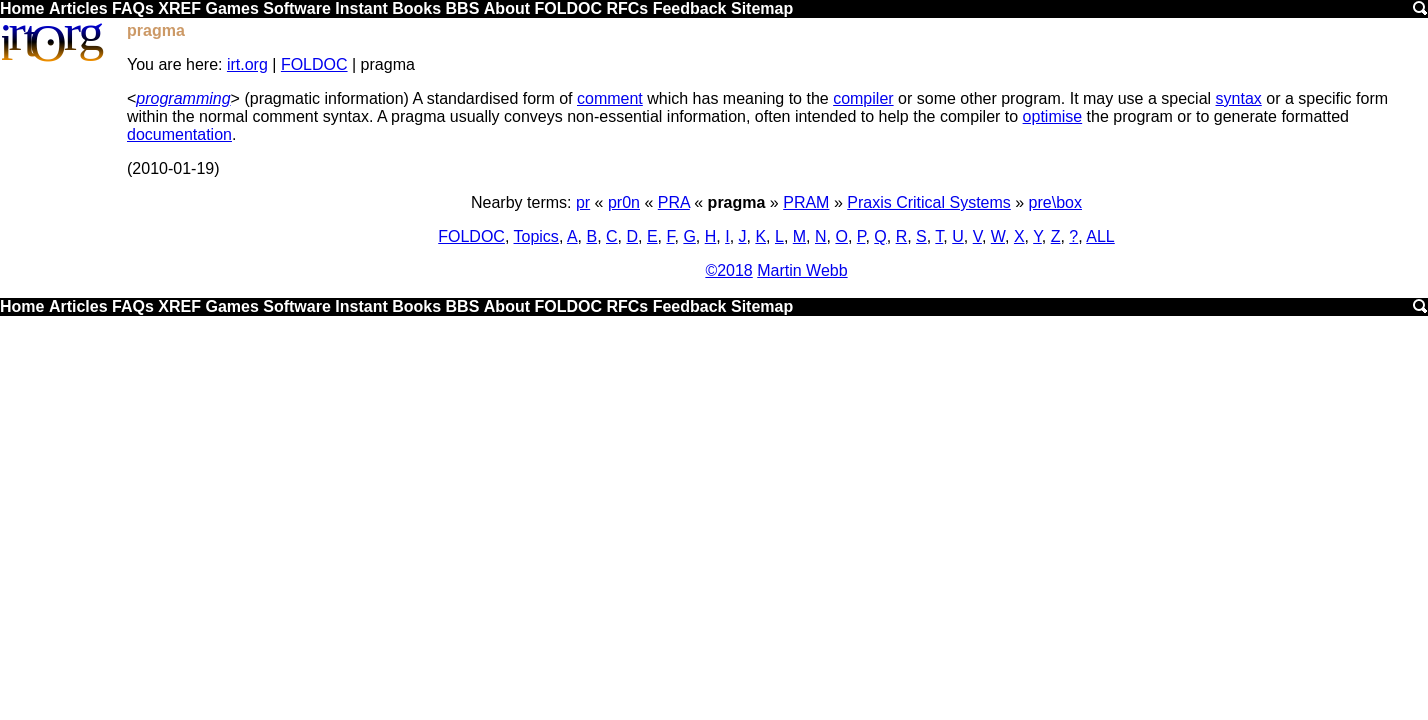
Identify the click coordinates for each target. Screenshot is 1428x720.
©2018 (728, 270)
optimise (1053, 116)
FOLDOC (568, 8)
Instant (361, 8)
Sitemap (762, 8)
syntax (1239, 98)
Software (297, 8)
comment (610, 98)
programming (183, 98)
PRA (674, 202)
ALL (1100, 236)
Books (416, 8)
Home (22, 8)
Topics (536, 236)
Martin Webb (802, 270)
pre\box (1055, 202)
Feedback (690, 8)
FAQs (133, 8)
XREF (179, 8)
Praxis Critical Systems (929, 202)
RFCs (627, 8)
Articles (78, 8)
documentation (179, 134)
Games (231, 8)
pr (583, 202)
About (507, 8)
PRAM (806, 202)
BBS (463, 8)
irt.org (247, 64)
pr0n (624, 202)
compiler (863, 98)
